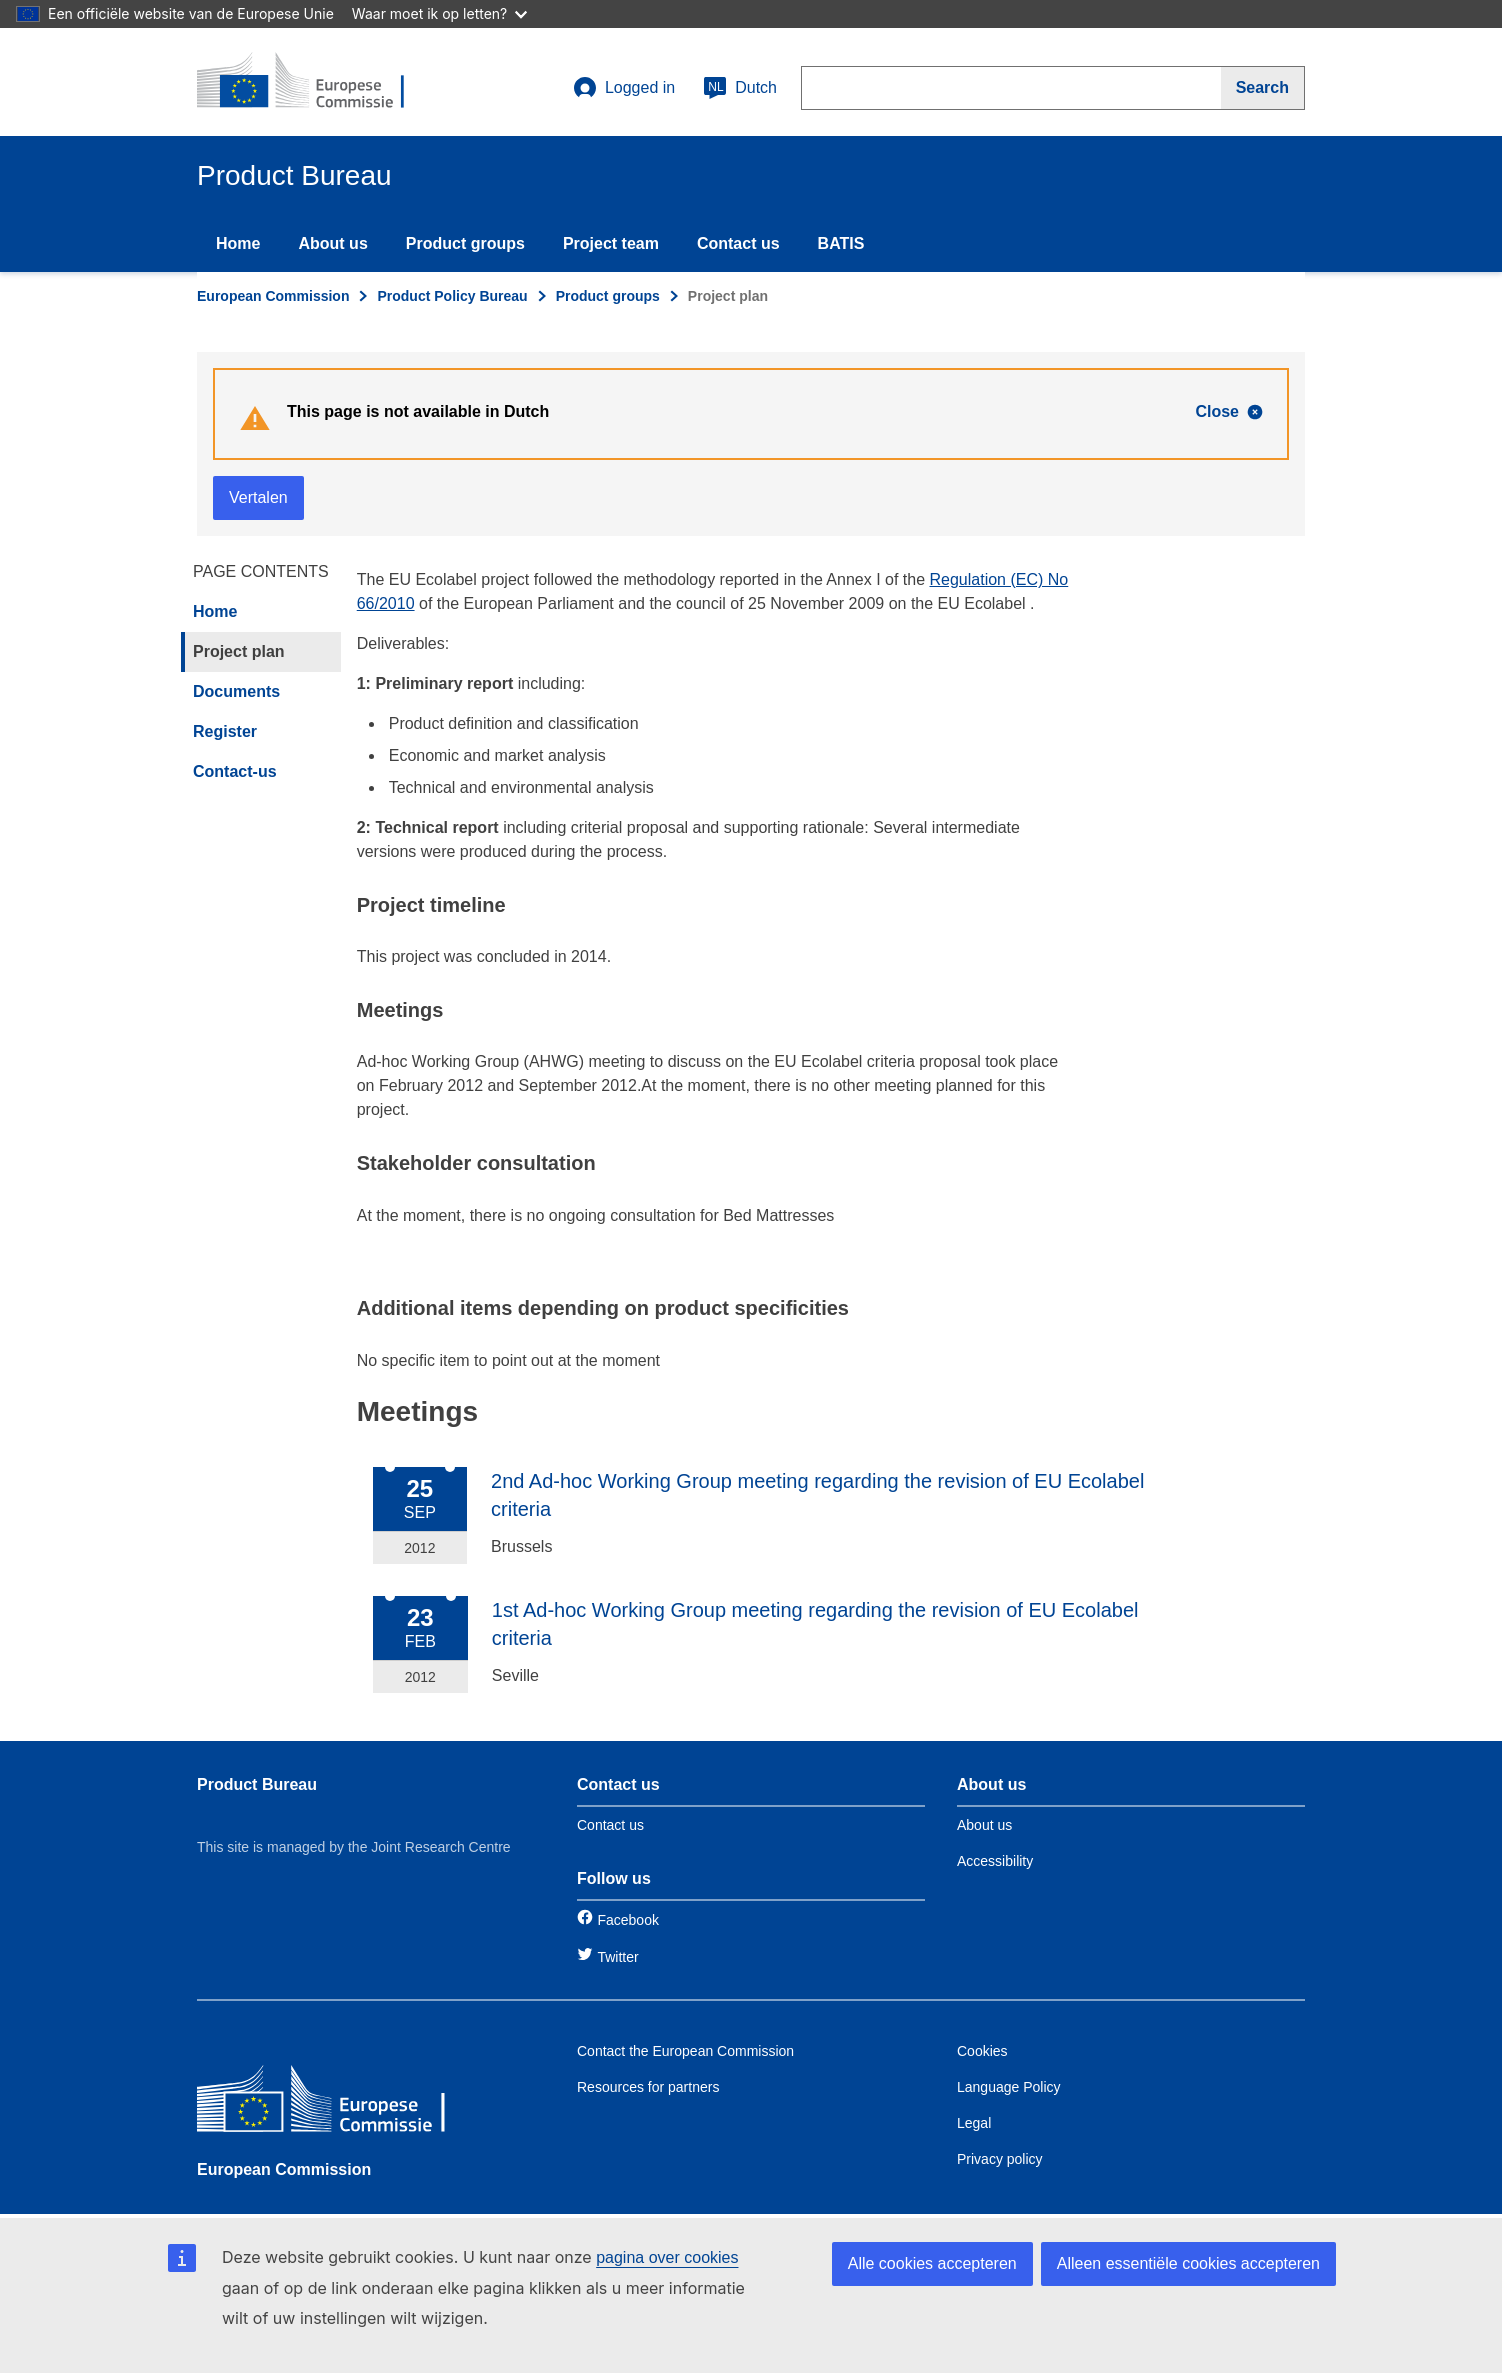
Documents (236, 691)
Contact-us (235, 771)
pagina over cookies (667, 2257)
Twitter (617, 1957)
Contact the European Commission (685, 2051)
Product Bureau (257, 1784)
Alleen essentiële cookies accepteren (1188, 2263)
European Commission (273, 296)
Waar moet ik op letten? (439, 13)
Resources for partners (648, 2087)
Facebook (627, 1920)
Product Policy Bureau (452, 296)
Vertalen (258, 497)
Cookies (982, 2051)
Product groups (465, 243)
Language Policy (1009, 2087)
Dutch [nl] (740, 88)
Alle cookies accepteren (932, 2263)
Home (238, 243)
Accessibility (995, 1861)
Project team (611, 243)
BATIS (841, 243)
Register (225, 731)
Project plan (239, 651)
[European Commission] (342, 2103)
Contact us (738, 243)
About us (332, 243)
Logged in (624, 88)
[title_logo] (318, 82)
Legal (974, 2123)
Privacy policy (1000, 2159)
